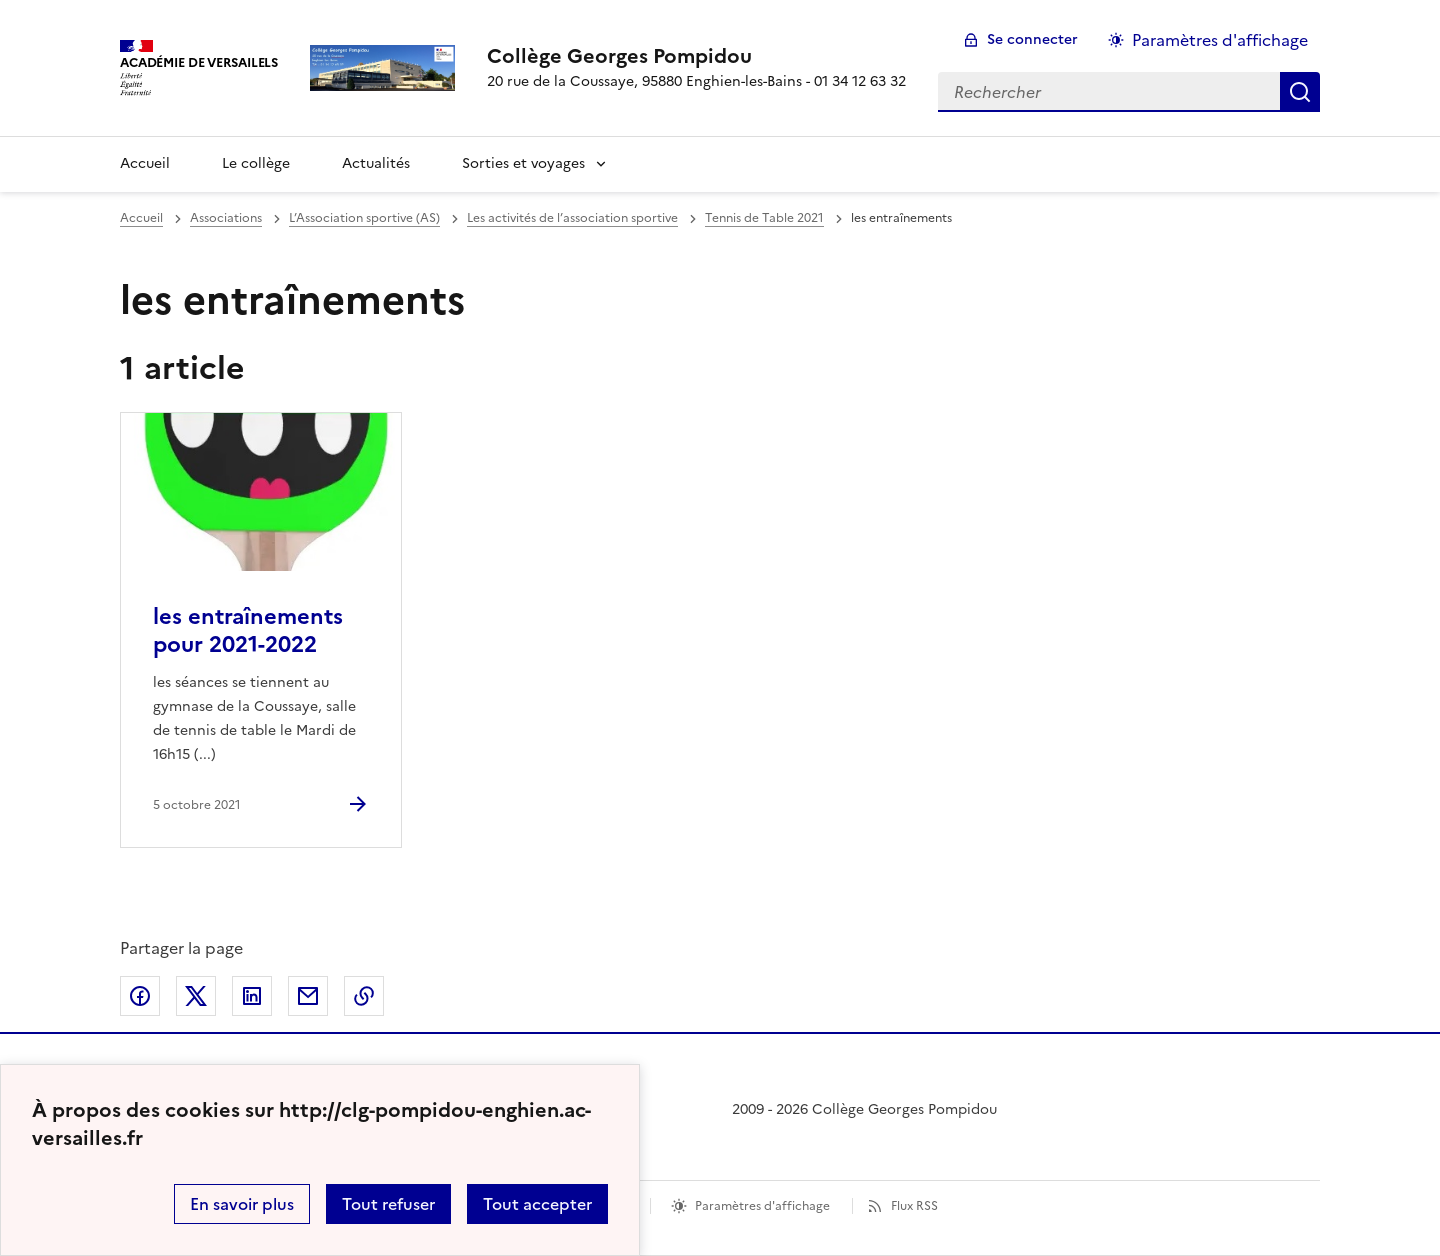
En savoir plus (242, 1204)
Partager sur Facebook (140, 996)
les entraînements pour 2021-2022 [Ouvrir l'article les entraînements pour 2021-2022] (248, 630)
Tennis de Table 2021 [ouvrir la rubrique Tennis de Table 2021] (764, 218)
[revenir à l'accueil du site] (696, 56)
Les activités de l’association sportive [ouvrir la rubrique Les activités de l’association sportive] (572, 218)
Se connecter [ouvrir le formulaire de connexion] (1032, 39)
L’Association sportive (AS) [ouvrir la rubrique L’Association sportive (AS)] (364, 218)
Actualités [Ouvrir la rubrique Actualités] (376, 163)
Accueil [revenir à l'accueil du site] (141, 218)
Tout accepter (537, 1204)
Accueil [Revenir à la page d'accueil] (145, 163)
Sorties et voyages (523, 163)
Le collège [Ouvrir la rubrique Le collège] (256, 163)
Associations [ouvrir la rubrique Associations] (226, 218)
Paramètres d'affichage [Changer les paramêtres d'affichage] (1220, 40)
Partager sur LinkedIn (252, 996)
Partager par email (308, 996)
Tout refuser (388, 1204)
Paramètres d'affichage (762, 1206)
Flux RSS (914, 1206)
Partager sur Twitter (196, 996)
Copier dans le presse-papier (364, 996)
